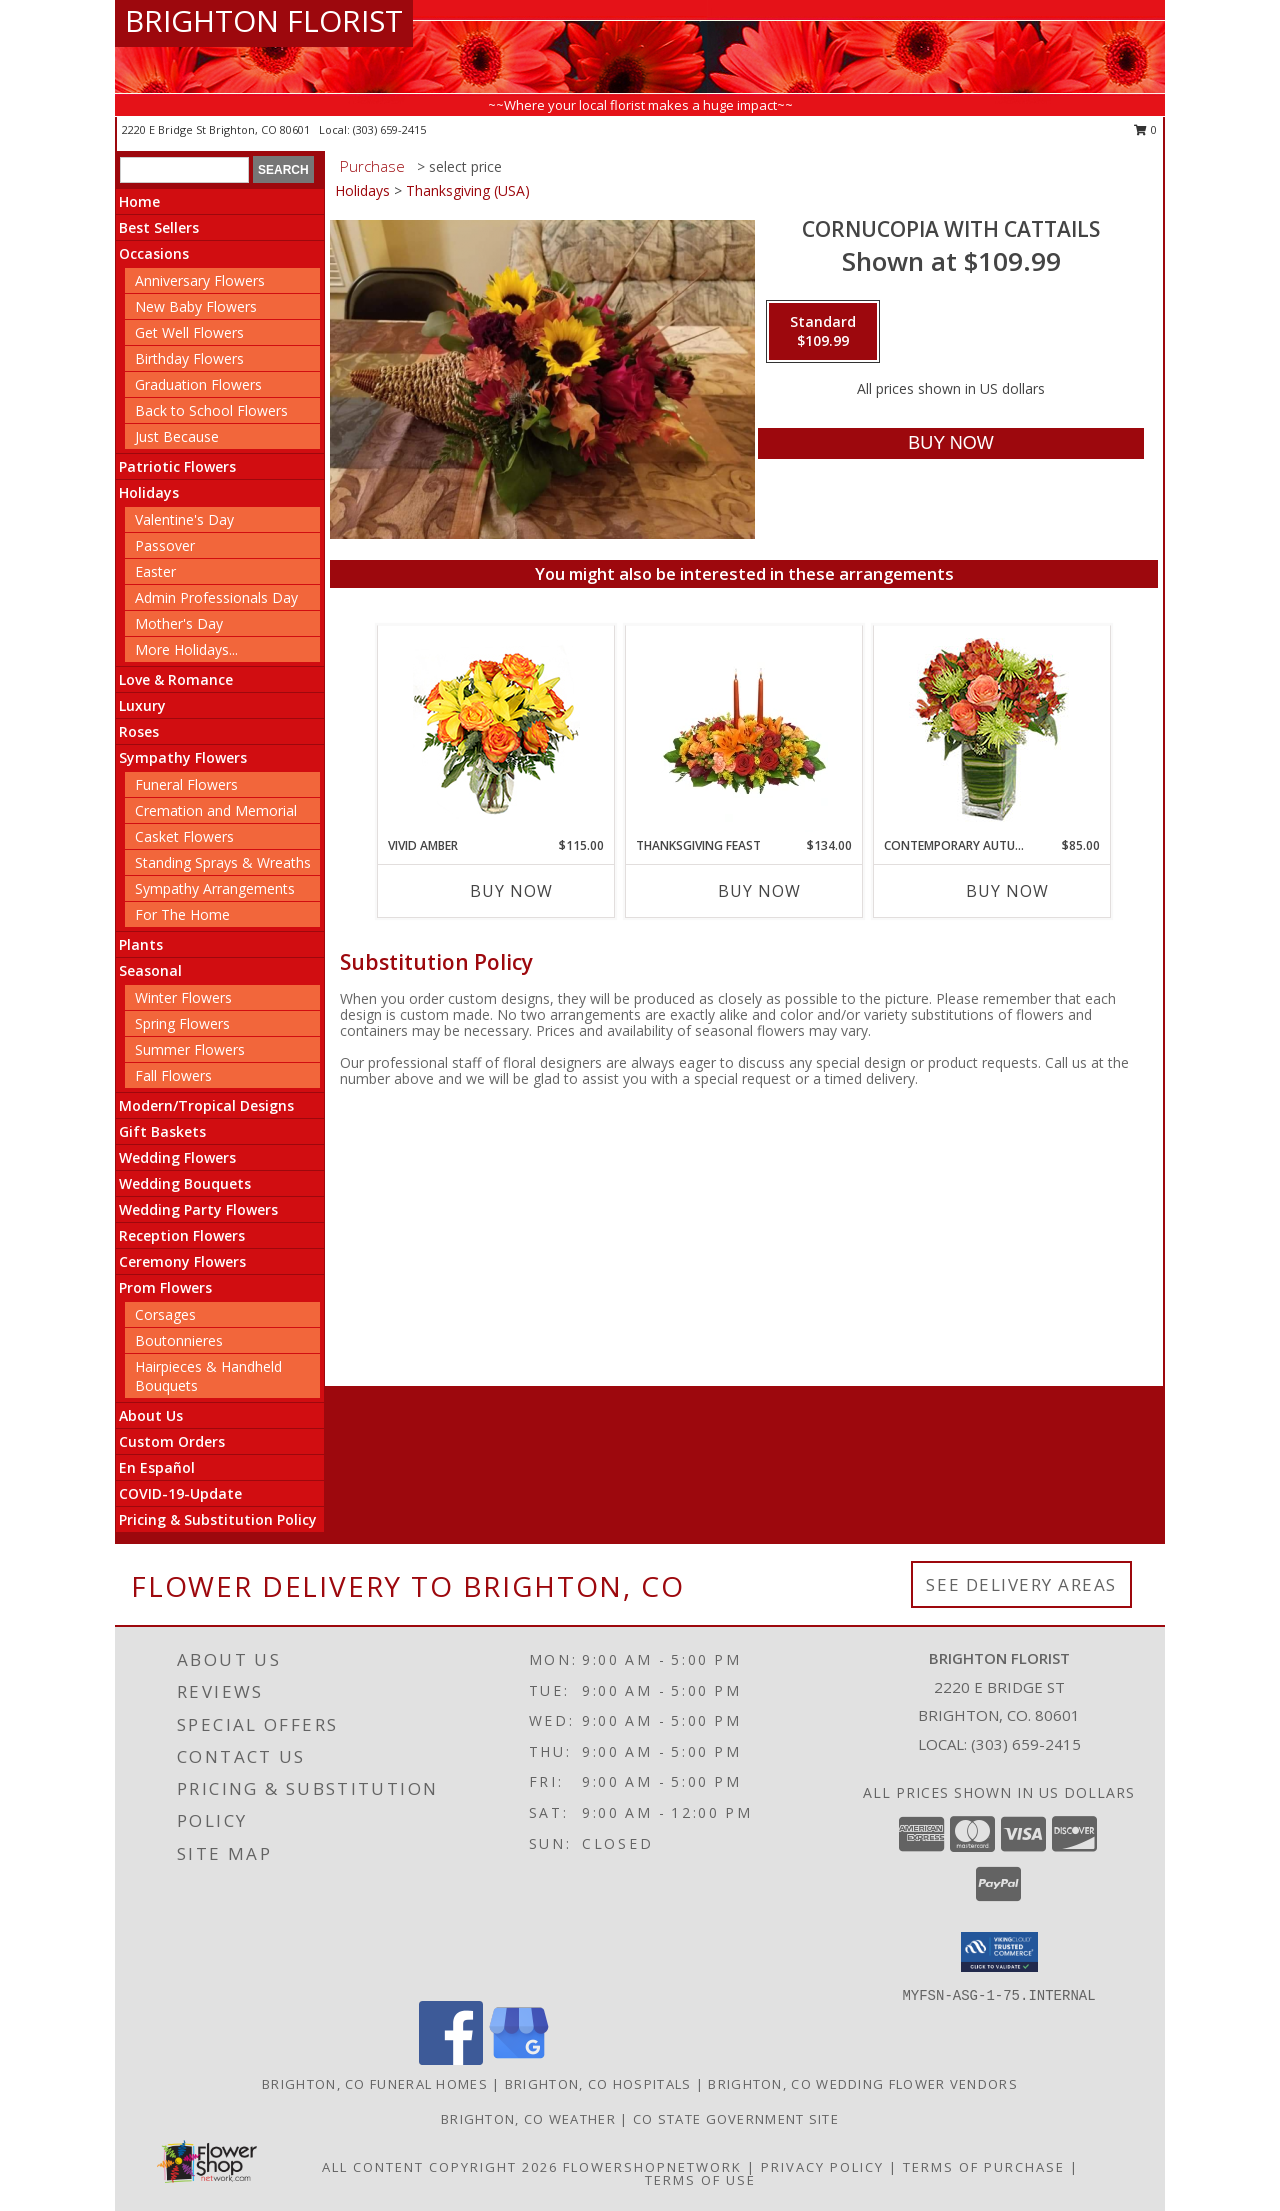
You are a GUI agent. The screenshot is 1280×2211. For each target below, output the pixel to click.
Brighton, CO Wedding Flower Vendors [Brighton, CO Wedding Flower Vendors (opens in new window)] (863, 2084)
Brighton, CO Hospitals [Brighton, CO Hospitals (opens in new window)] (598, 2084)
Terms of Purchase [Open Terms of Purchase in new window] (984, 2167)
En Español (157, 1467)
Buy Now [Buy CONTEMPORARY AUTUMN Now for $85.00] (1007, 891)
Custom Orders (172, 1441)
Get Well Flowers (189, 332)
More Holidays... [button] (186, 649)
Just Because (177, 436)
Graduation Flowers (198, 384)
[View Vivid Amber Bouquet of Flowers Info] (496, 731)
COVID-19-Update (180, 1493)
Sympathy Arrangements (215, 888)
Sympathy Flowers (183, 757)
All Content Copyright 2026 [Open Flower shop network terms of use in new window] (440, 2167)
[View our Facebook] (451, 2059)
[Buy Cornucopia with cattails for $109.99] (950, 443)
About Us (151, 1415)
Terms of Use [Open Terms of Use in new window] (700, 2180)
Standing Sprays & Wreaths (223, 862)
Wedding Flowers (177, 1157)
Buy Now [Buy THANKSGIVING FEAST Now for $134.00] (759, 891)
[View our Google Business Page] (519, 2059)
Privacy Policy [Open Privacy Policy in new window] (822, 2167)
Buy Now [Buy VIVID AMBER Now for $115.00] (511, 891)
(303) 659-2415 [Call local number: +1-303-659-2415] (389, 129)
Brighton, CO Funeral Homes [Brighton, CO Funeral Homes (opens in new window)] (375, 2084)
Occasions (154, 253)
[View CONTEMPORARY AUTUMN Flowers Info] (992, 731)
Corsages (165, 1314)
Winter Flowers (183, 997)
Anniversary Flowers (200, 280)
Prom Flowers (165, 1287)
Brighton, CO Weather (528, 2119)
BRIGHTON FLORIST (264, 20)
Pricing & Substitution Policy (218, 1519)
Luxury (142, 705)
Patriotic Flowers (177, 466)
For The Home (182, 914)
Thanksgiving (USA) (468, 190)
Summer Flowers (190, 1049)
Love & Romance (176, 679)
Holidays (149, 492)
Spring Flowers (182, 1023)
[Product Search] (184, 170)
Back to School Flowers (211, 410)
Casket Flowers (184, 836)
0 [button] (1145, 129)
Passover (165, 545)
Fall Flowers (173, 1075)
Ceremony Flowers (182, 1261)
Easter (155, 571)
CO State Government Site (736, 2119)
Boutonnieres (179, 1340)
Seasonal (150, 970)
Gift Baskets (162, 1131)
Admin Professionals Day (216, 597)
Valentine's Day (184, 519)
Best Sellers (159, 227)
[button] (999, 1952)
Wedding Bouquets (185, 1183)
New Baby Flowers (196, 306)
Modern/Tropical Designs (206, 1105)
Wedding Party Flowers (198, 1209)
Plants (141, 944)
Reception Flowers (182, 1235)
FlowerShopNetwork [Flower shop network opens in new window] (652, 2167)
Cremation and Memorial (216, 810)
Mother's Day (179, 623)
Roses (139, 731)
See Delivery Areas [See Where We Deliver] (1021, 1584)
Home (139, 201)
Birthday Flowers (189, 358)
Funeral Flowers (186, 784)
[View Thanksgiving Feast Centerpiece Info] (744, 731)
